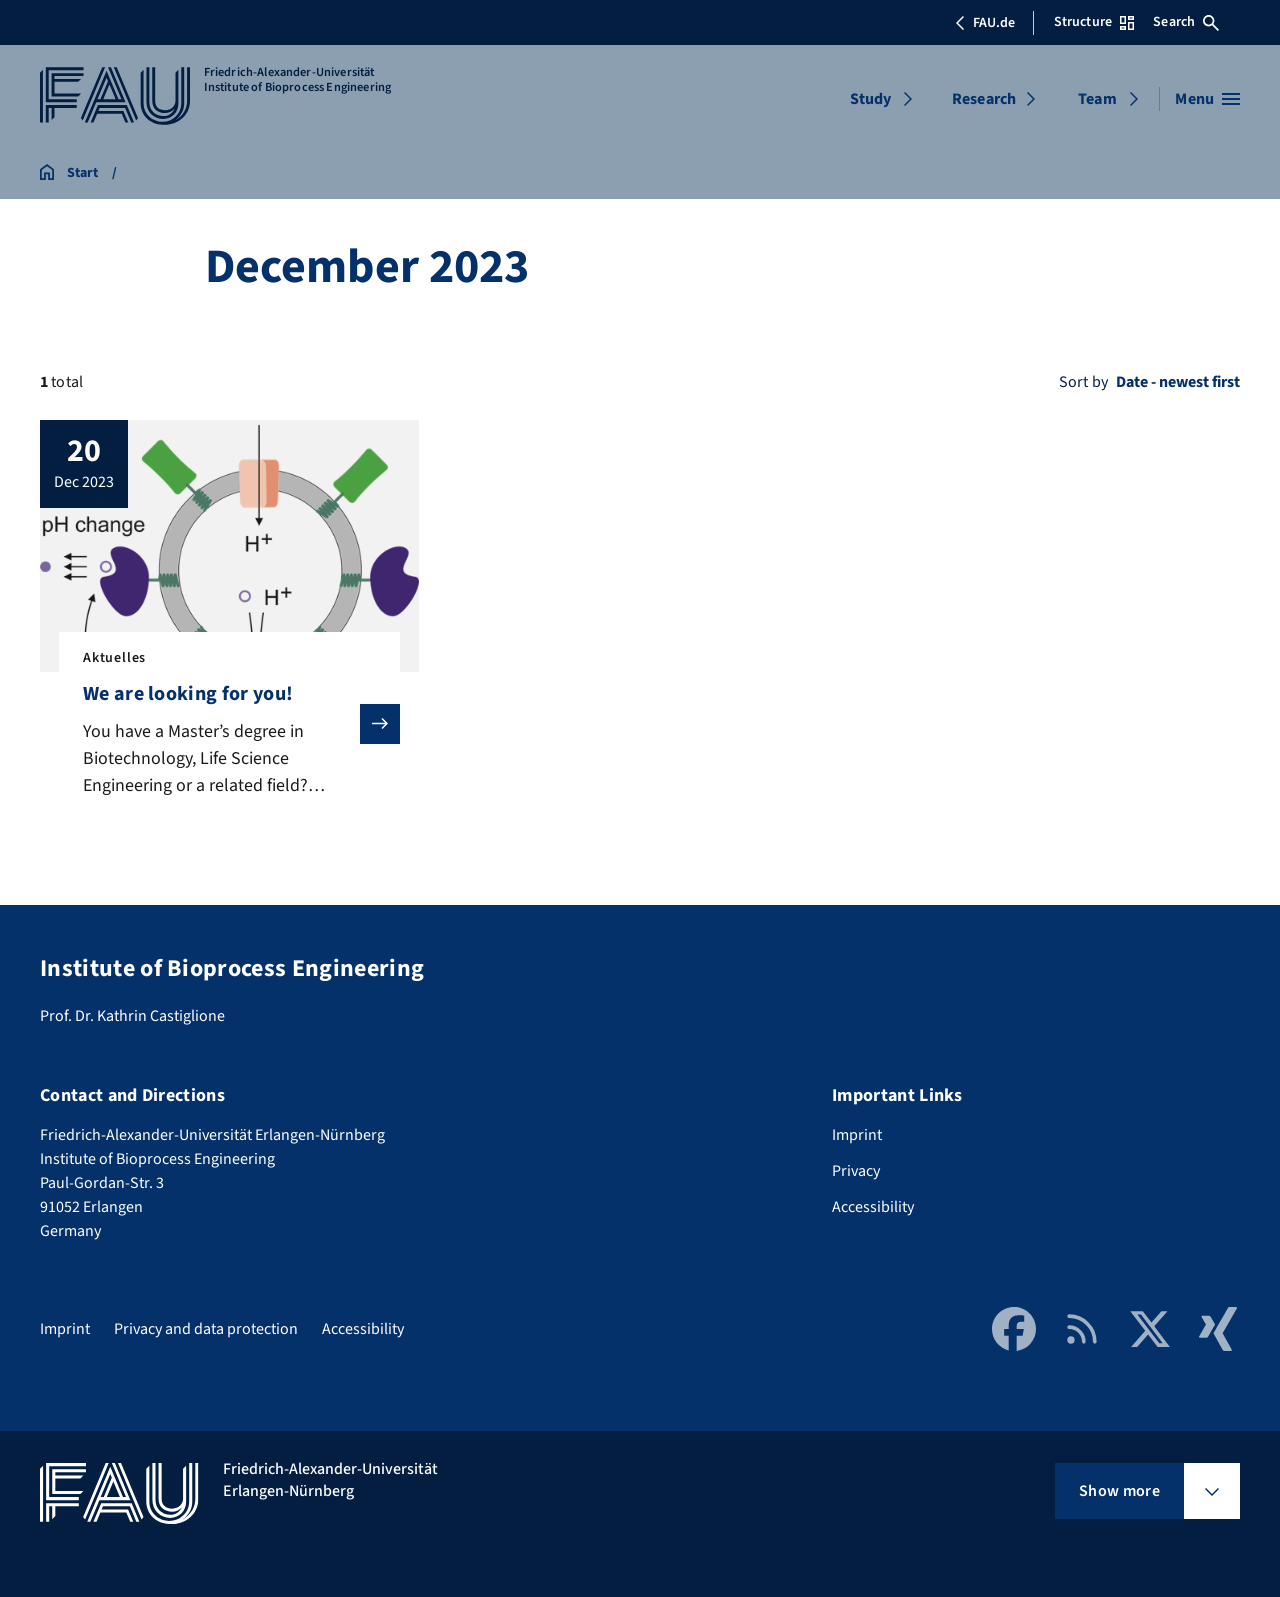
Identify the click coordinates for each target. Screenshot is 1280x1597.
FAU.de (985, 23)
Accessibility (873, 1207)
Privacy (856, 1171)
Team (1097, 99)
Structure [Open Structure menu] (1094, 22)
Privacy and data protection (206, 1329)
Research (984, 99)
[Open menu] (1207, 99)
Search (1186, 22)
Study (871, 99)
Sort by (1083, 382)
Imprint (857, 1135)
